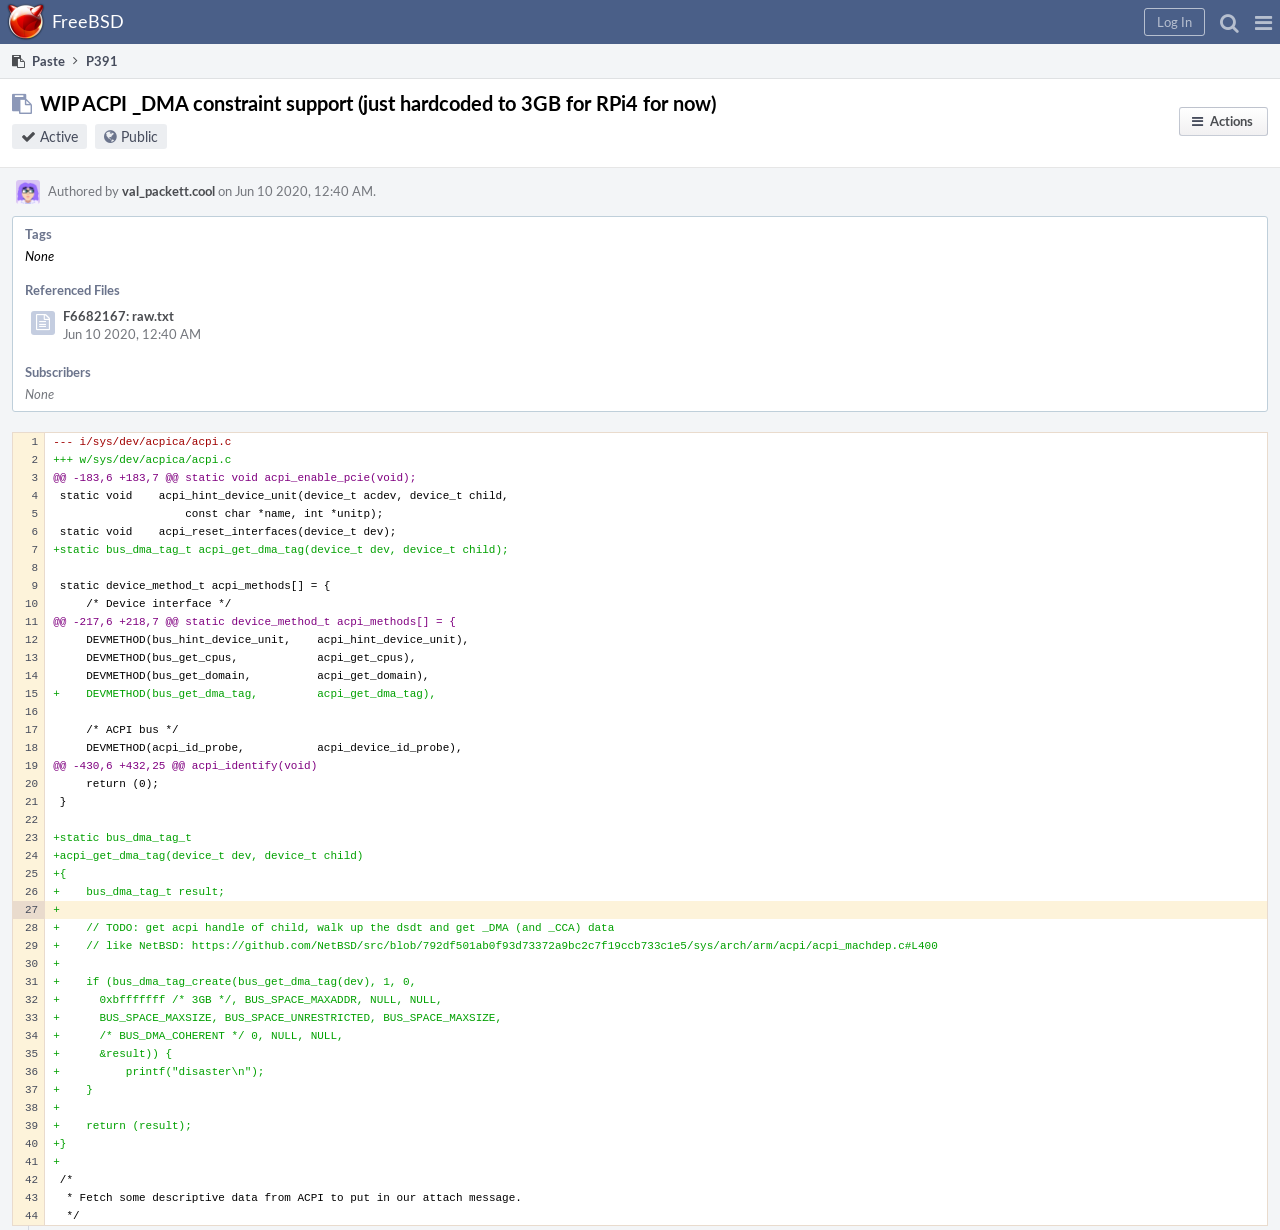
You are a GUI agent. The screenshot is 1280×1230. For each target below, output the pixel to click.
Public (139, 136)
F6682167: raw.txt (118, 316)
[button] (1263, 22)
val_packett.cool (168, 191)
